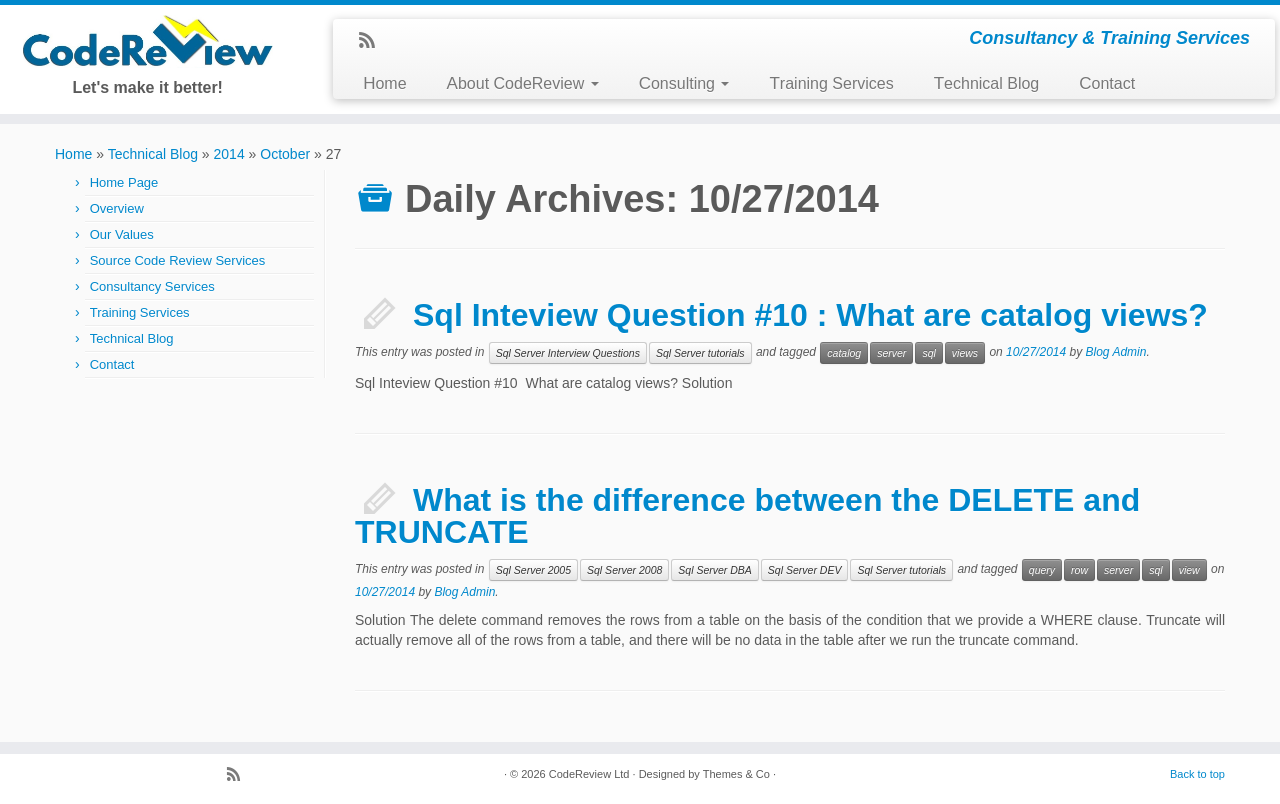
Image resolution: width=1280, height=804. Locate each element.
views (965, 353)
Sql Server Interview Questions (568, 353)
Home (384, 83)
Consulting (684, 83)
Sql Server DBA (715, 570)
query (1042, 570)
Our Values (122, 234)
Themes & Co (736, 774)
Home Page (124, 182)
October (285, 154)
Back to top (1197, 774)
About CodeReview (523, 83)
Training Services (831, 83)
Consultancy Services (152, 286)
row (1079, 570)
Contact (1107, 83)
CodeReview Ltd (589, 774)
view (1189, 570)
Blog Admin (1116, 352)
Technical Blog (987, 83)
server (891, 353)
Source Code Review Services (178, 260)
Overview (117, 208)
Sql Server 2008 (624, 570)
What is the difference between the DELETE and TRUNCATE (747, 516)
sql (928, 353)
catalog (844, 353)
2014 (229, 154)
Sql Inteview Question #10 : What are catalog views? (810, 315)
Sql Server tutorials (700, 353)
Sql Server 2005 (533, 570)
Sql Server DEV (805, 570)
